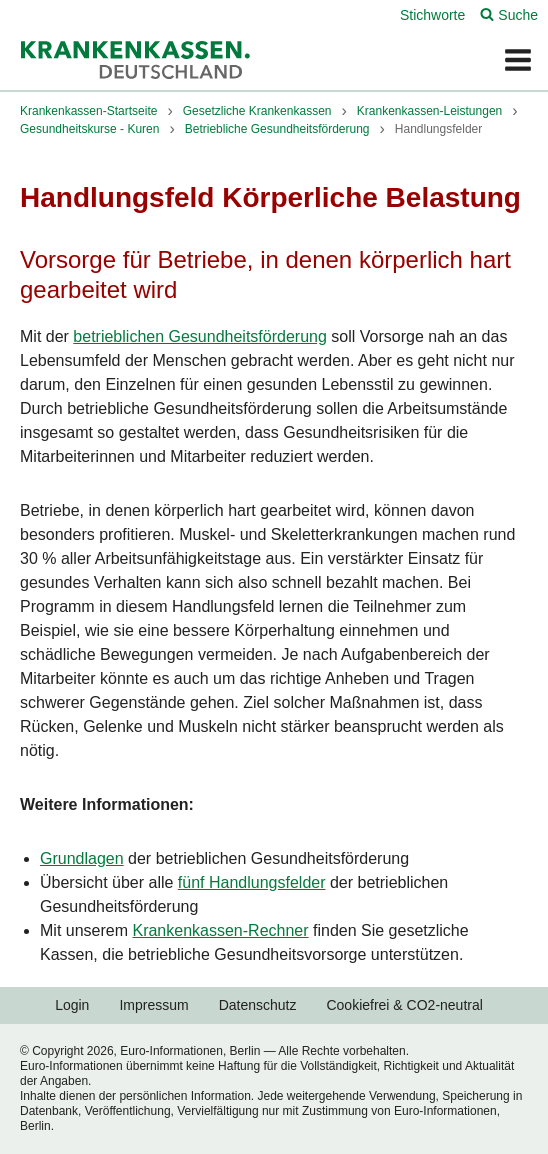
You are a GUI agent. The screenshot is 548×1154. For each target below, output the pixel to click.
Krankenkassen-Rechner (220, 930)
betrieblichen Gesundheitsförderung (200, 336)
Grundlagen (82, 858)
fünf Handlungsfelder (252, 882)
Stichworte (432, 15)
